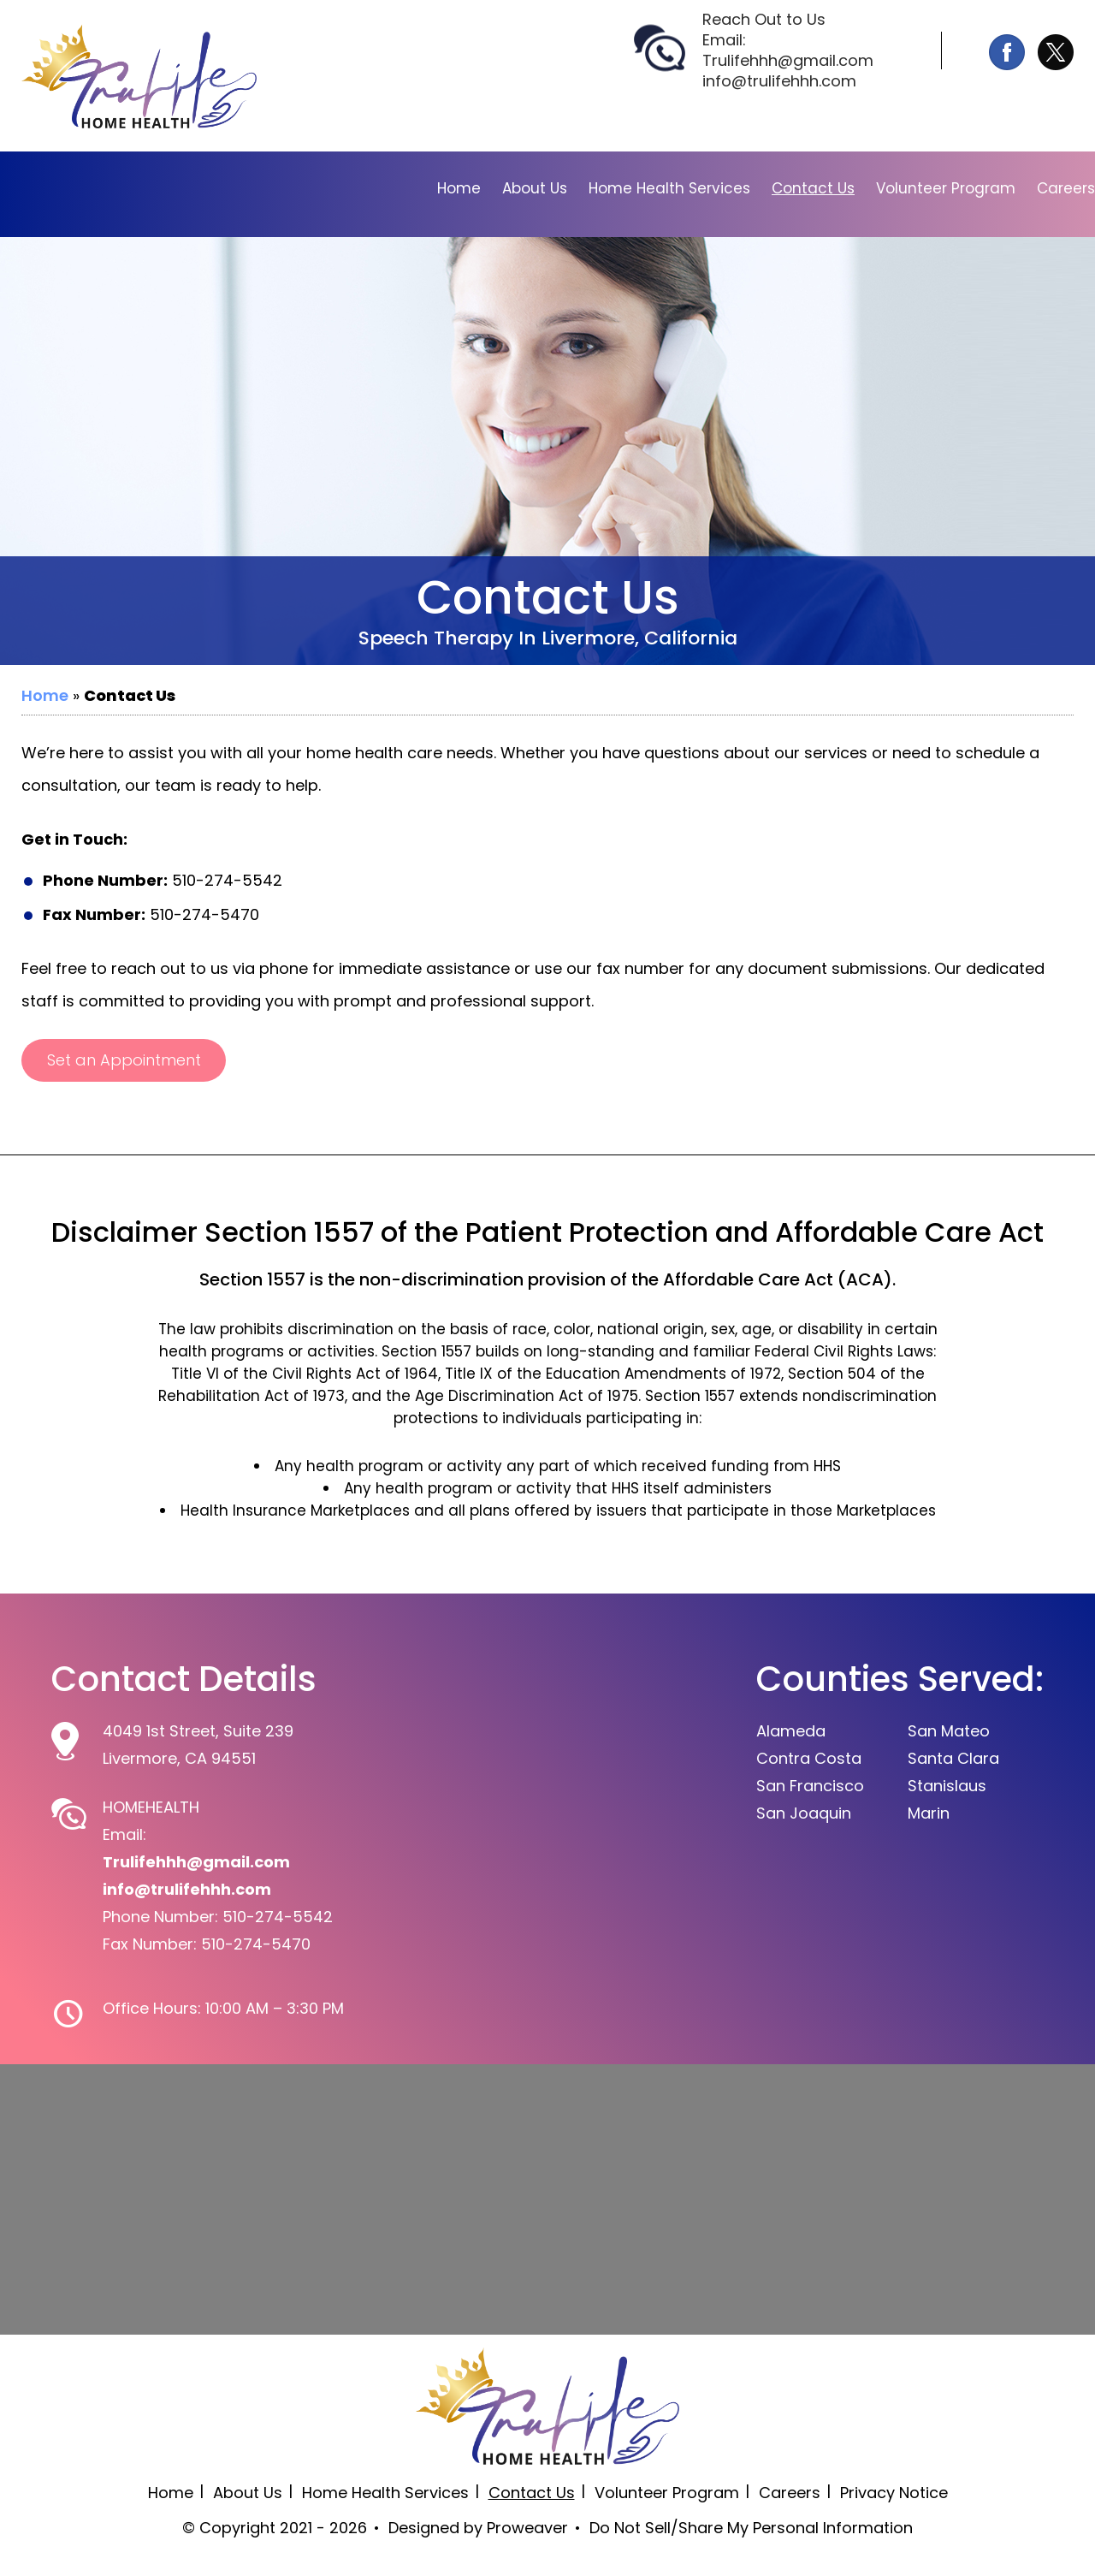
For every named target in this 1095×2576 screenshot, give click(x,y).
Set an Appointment (124, 1060)
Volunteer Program (945, 188)
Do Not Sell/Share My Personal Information (751, 2527)
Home (459, 188)
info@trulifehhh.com (779, 81)
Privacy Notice (894, 2492)
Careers (1066, 188)
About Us (534, 188)
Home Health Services (669, 188)
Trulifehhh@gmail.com (787, 60)
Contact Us (813, 188)
